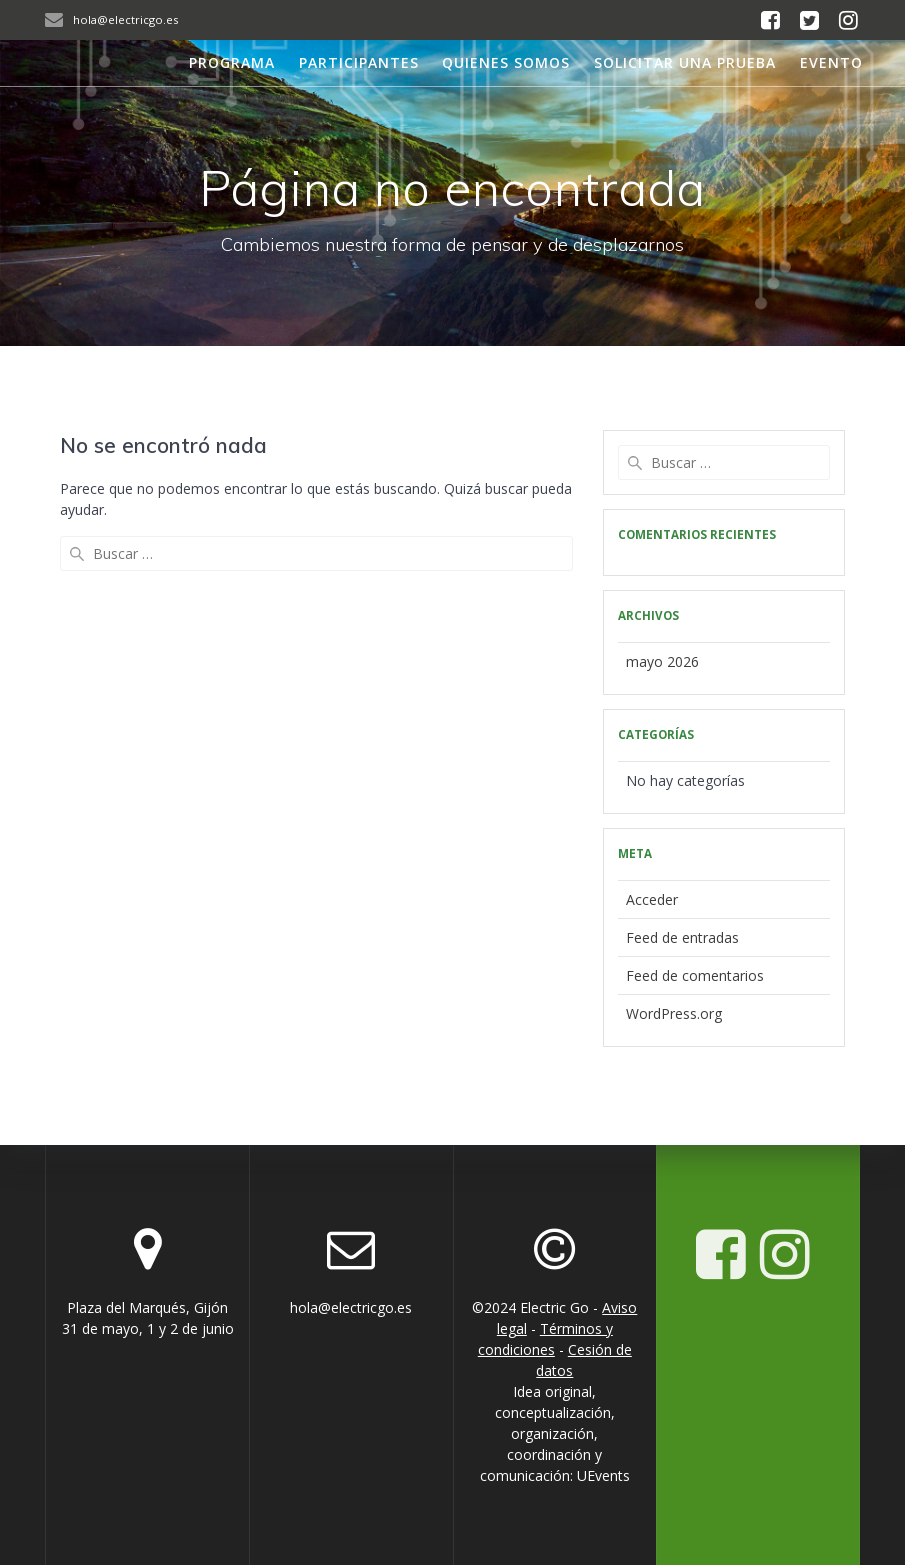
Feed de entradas (682, 937)
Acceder (652, 899)
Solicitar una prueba (685, 62)
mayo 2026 (662, 661)
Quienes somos (506, 62)
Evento (831, 62)
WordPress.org (674, 1013)
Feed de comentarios (695, 975)
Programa (232, 62)
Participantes (359, 62)
